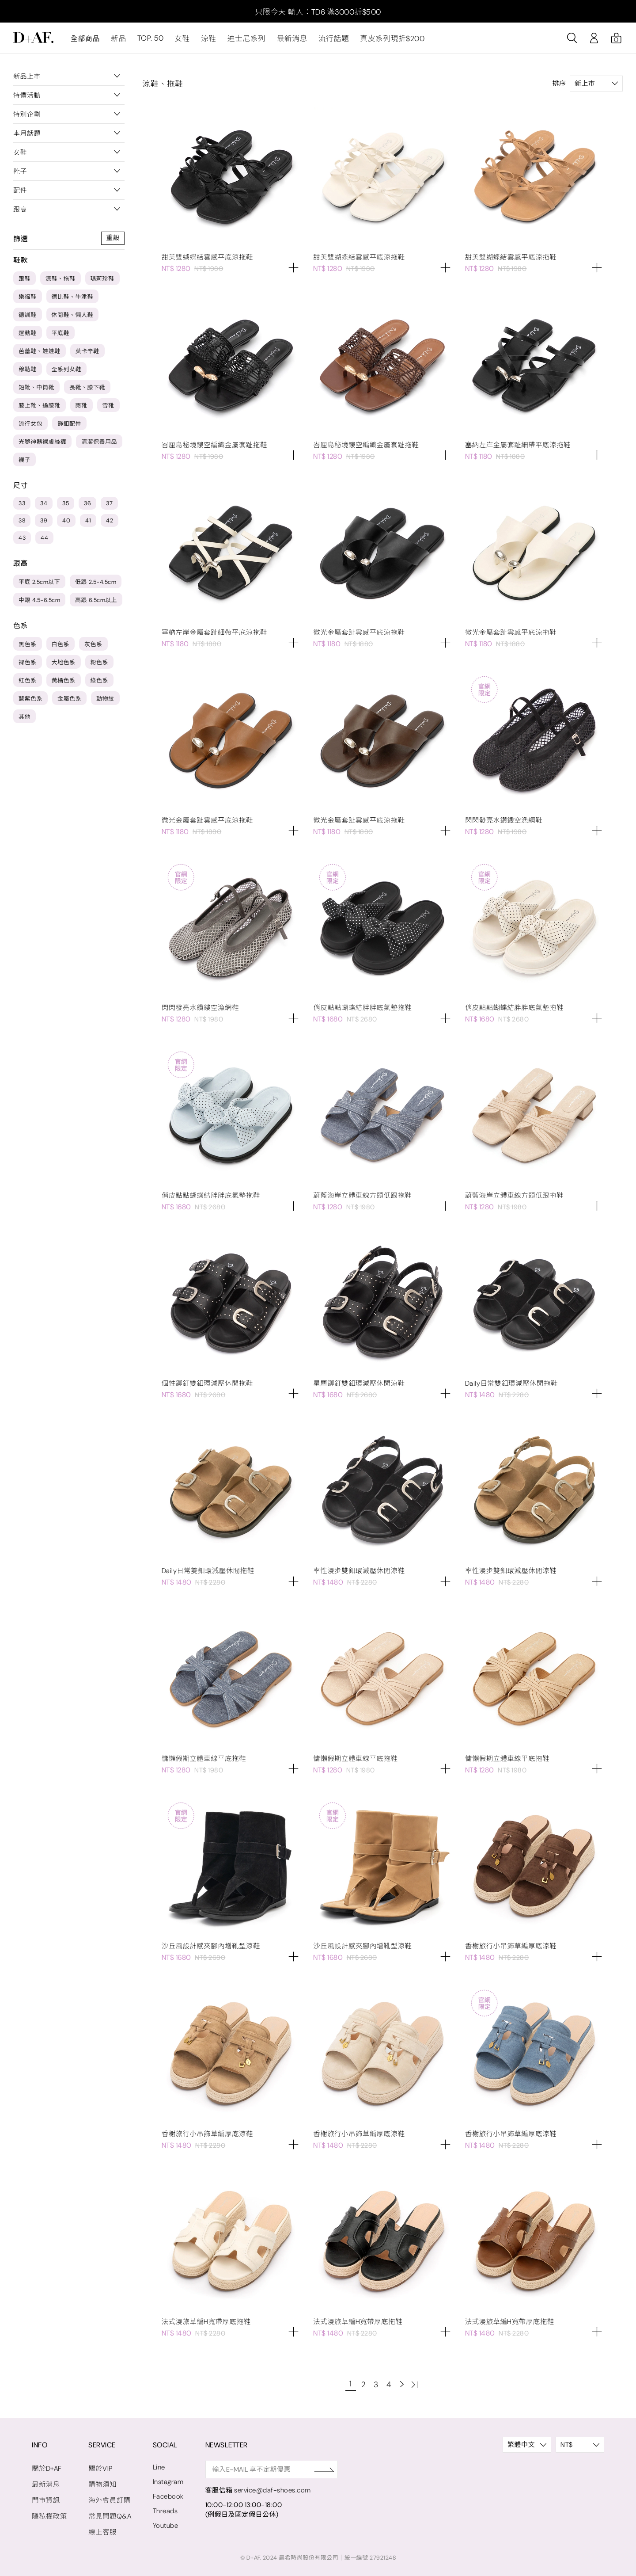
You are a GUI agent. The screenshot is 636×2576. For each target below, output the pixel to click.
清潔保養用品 (99, 444)
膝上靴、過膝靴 (40, 408)
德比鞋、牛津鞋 (73, 299)
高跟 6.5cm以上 (96, 602)
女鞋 (180, 41)
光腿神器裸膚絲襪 (42, 444)
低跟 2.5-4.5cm (95, 584)
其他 (24, 719)
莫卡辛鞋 (87, 354)
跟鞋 (24, 281)
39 (43, 523)
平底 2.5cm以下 (39, 584)
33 (22, 506)
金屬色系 (69, 701)
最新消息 (285, 41)
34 (43, 506)
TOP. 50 (149, 41)
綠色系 (100, 683)
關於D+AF (46, 2465)
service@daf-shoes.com (270, 2487)
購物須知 (101, 2481)
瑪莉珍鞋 (102, 281)
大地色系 (64, 665)
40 (66, 523)
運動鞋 (28, 335)
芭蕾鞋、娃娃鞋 (40, 354)
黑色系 (28, 647)
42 (109, 523)
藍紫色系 (30, 701)
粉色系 (100, 665)
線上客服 (101, 2527)
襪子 (24, 462)
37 (109, 506)
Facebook (165, 2493)
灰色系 (93, 647)
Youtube (163, 2523)
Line (157, 2464)
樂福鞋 (28, 299)
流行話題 (326, 41)
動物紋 (105, 701)
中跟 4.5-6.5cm (39, 602)
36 (87, 506)
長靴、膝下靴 (87, 390)
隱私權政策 (49, 2511)
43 (22, 540)
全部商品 (85, 41)
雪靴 (108, 408)
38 (22, 523)
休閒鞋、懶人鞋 (73, 317)
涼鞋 (205, 41)
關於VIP (99, 2465)
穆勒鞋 (28, 372)
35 (65, 506)
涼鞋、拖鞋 (60, 281)
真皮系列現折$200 (382, 41)
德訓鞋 (28, 317)
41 (88, 523)
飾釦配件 (69, 426)
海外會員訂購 (108, 2496)
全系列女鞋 (67, 372)
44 (44, 540)
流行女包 (30, 426)
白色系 (61, 647)
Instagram (166, 2479)
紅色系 (28, 683)
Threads (163, 2508)
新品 (118, 41)
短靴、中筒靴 (36, 390)
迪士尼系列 (242, 41)
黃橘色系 (64, 683)
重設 (113, 240)
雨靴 (81, 408)
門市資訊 (45, 2496)
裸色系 (28, 665)
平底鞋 (61, 335)
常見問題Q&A (108, 2511)
